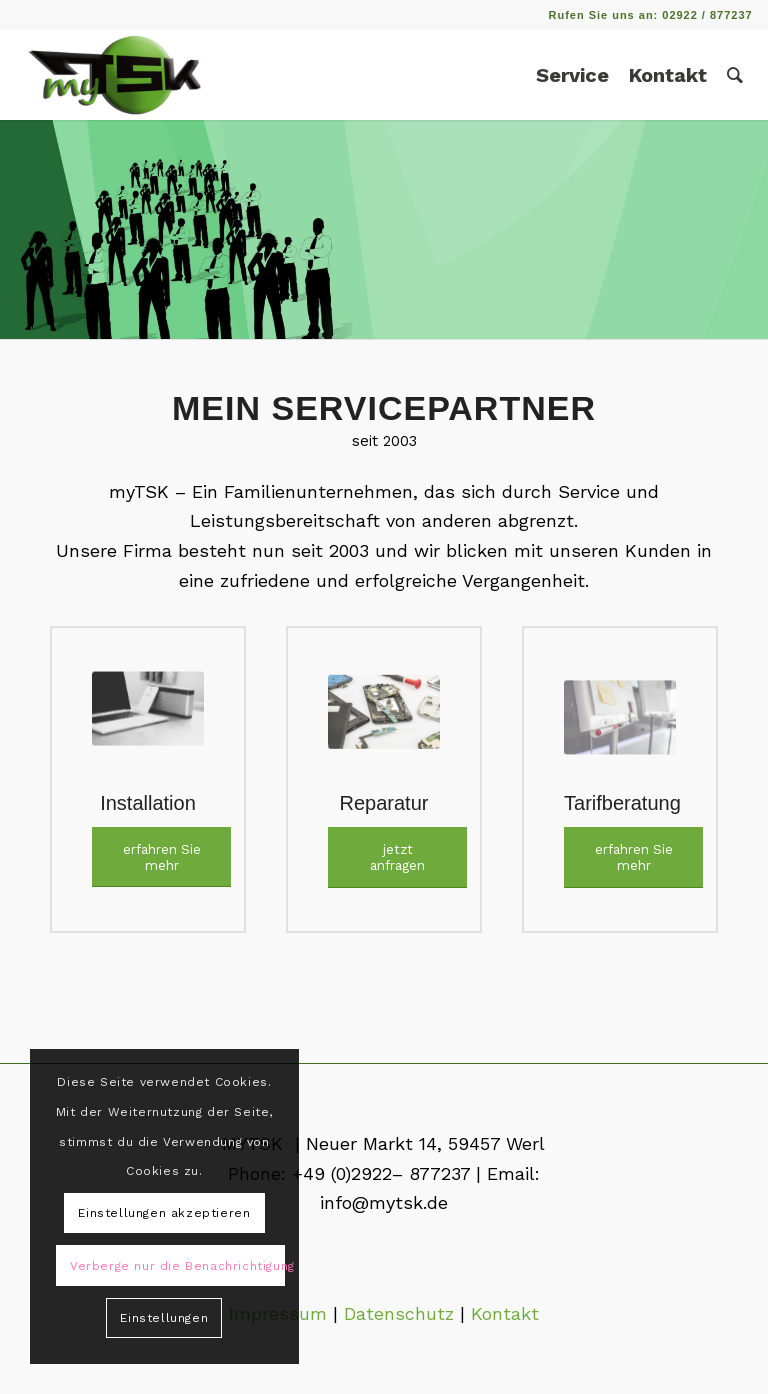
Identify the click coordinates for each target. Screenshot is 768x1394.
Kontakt (505, 1313)
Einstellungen (164, 1318)
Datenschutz (399, 1313)
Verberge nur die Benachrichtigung (177, 1266)
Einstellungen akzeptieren (164, 1213)
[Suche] (735, 75)
